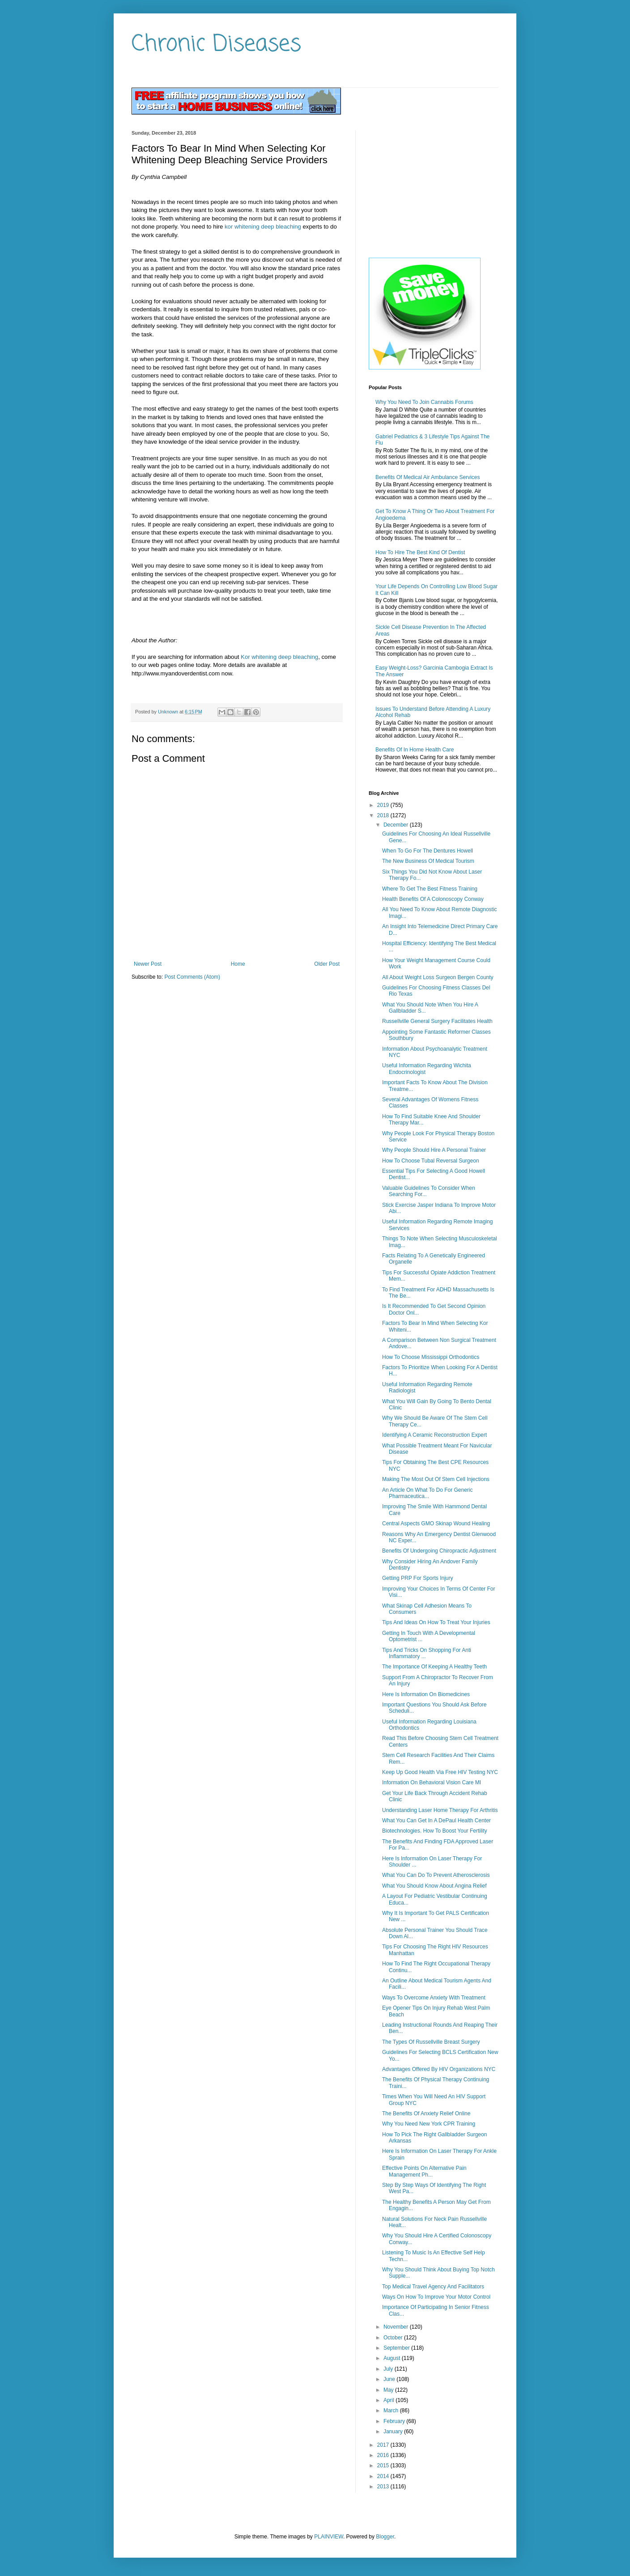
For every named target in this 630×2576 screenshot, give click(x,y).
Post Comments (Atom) (192, 977)
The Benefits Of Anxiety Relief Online (426, 2113)
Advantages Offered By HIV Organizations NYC (438, 2069)
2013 (384, 2486)
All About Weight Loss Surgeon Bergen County (438, 977)
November (396, 2327)
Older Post (327, 964)
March (391, 2410)
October (393, 2337)
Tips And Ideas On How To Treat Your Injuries (436, 1622)
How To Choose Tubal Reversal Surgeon (430, 1161)
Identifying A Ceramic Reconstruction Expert (434, 1435)
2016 (384, 2455)
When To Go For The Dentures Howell (427, 851)
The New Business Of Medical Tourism (428, 861)
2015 (384, 2465)
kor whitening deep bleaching (263, 226)
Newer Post (148, 964)
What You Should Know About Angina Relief (434, 1886)
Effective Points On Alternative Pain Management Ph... (424, 2171)
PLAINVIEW (328, 2537)
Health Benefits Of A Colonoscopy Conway (433, 899)
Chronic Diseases (216, 44)
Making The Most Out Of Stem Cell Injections (436, 1479)
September (397, 2348)
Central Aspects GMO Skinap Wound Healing (436, 1523)
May (389, 2390)
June (389, 2379)
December (396, 825)
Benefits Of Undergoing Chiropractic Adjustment (439, 1551)
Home (238, 964)
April (389, 2400)
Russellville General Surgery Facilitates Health (437, 1021)
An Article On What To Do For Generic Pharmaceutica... (427, 1493)
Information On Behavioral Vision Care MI (431, 1782)
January (393, 2431)
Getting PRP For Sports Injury (417, 1578)
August (392, 2358)
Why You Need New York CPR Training (428, 2124)
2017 (384, 2445)
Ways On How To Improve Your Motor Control (436, 2297)
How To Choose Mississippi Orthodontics (430, 1357)
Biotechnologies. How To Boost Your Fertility (434, 1831)
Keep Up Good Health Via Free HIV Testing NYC (440, 1772)
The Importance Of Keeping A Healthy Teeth (434, 1667)
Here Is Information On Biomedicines (426, 1694)
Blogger (385, 2537)
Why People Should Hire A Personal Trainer (434, 1150)
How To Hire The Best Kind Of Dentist (420, 552)
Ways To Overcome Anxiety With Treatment (433, 1998)
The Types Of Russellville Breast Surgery (431, 2042)
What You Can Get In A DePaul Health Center (436, 1820)
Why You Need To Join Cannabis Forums (424, 402)
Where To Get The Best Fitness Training (429, 889)
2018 (384, 815)
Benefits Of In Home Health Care (414, 750)
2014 (384, 2476)
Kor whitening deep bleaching (279, 657)
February (394, 2421)
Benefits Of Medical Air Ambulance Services (427, 477)
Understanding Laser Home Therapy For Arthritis (440, 1810)
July (389, 2369)
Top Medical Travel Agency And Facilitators (433, 2286)
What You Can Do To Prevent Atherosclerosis (436, 1875)
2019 (384, 805)
